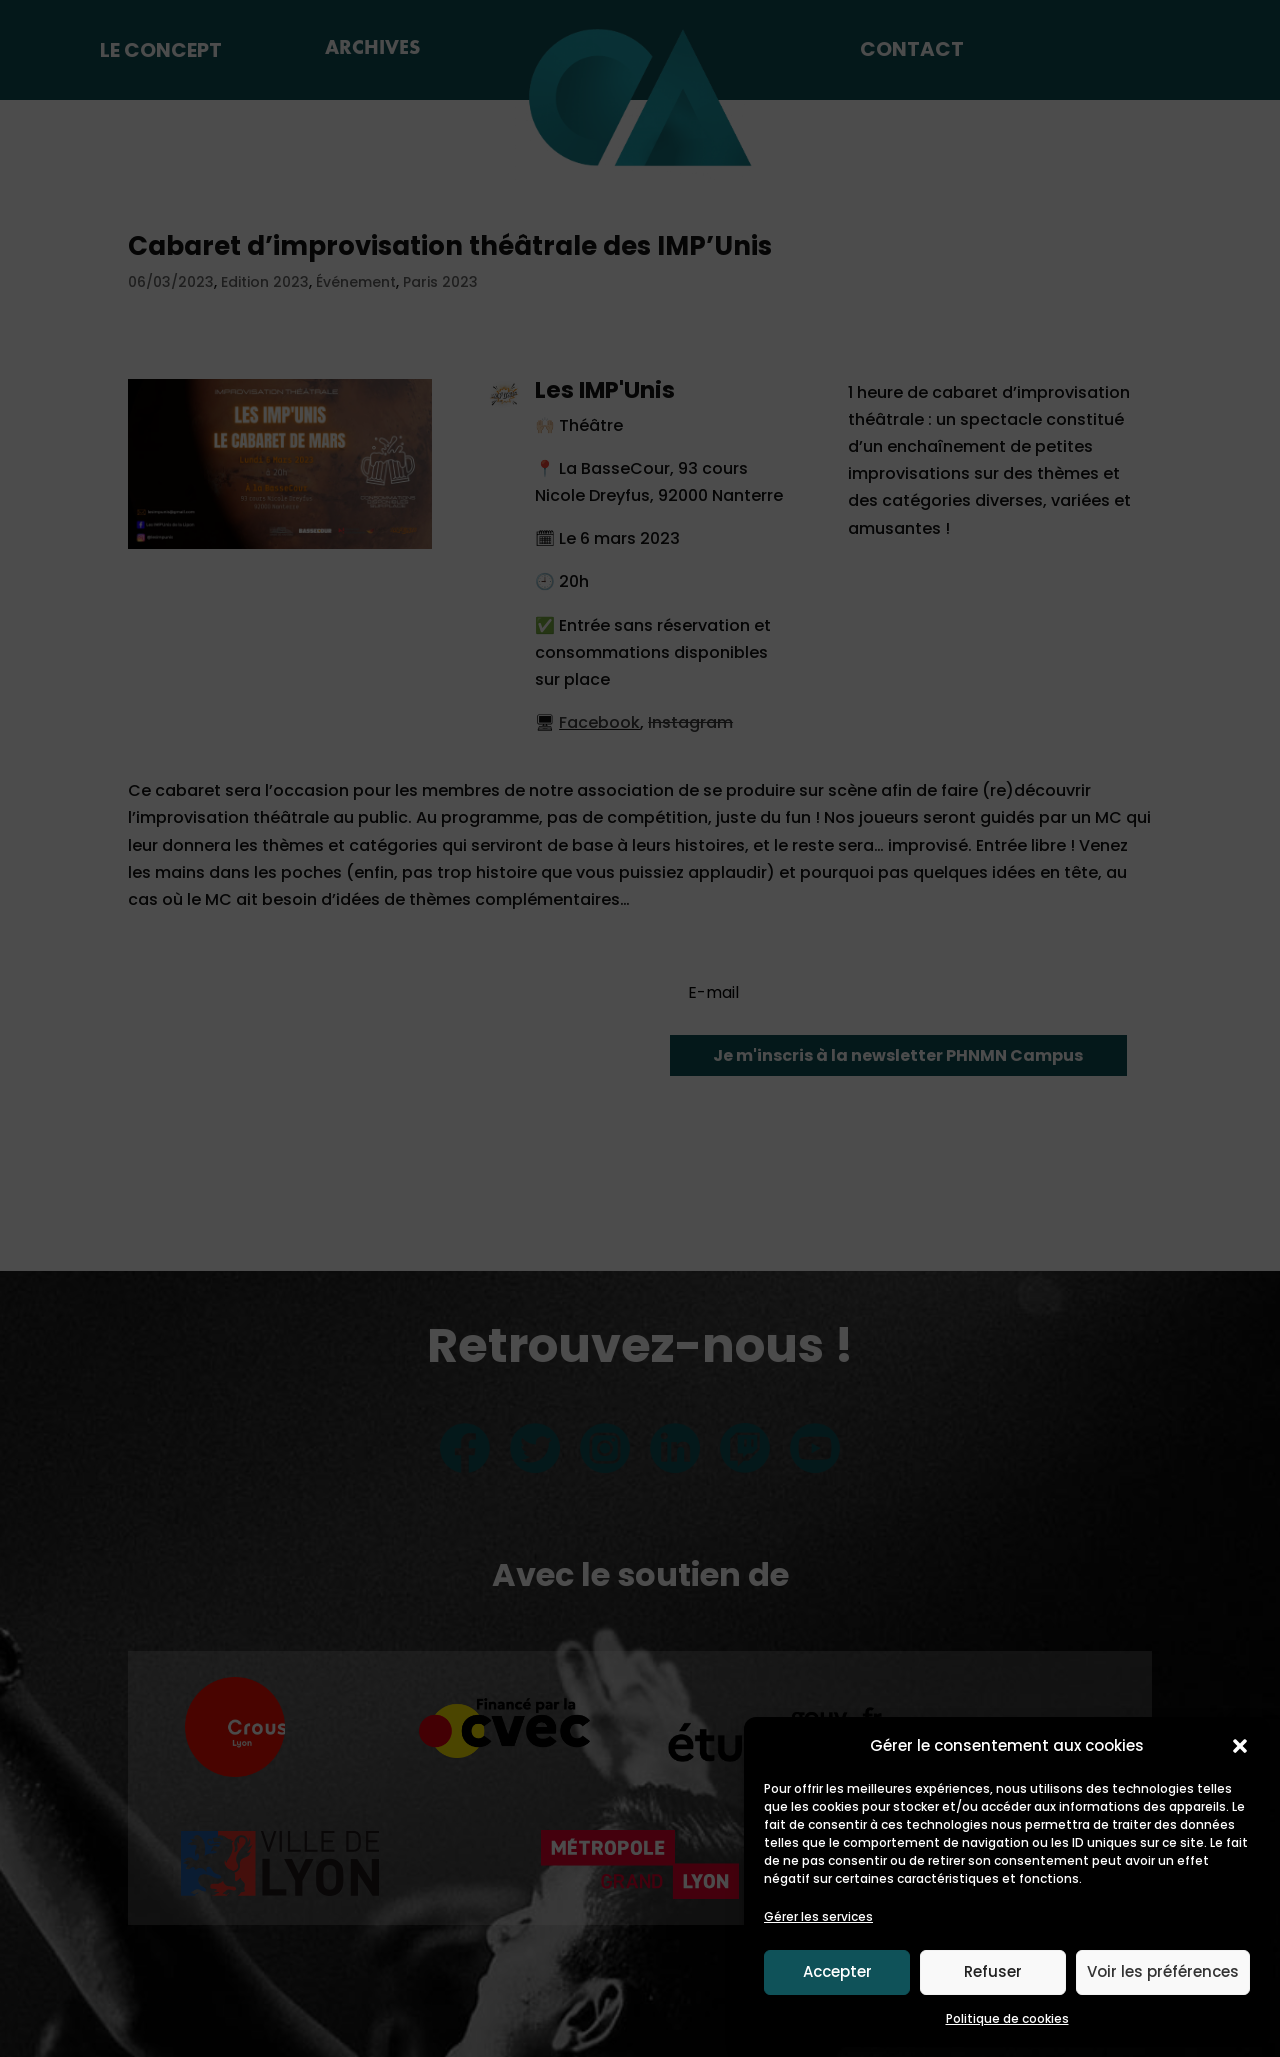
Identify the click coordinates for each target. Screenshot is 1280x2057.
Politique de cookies (1007, 2018)
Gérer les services (818, 1916)
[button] (1240, 1746)
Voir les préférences (1163, 1971)
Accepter (837, 1971)
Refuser (993, 1971)
